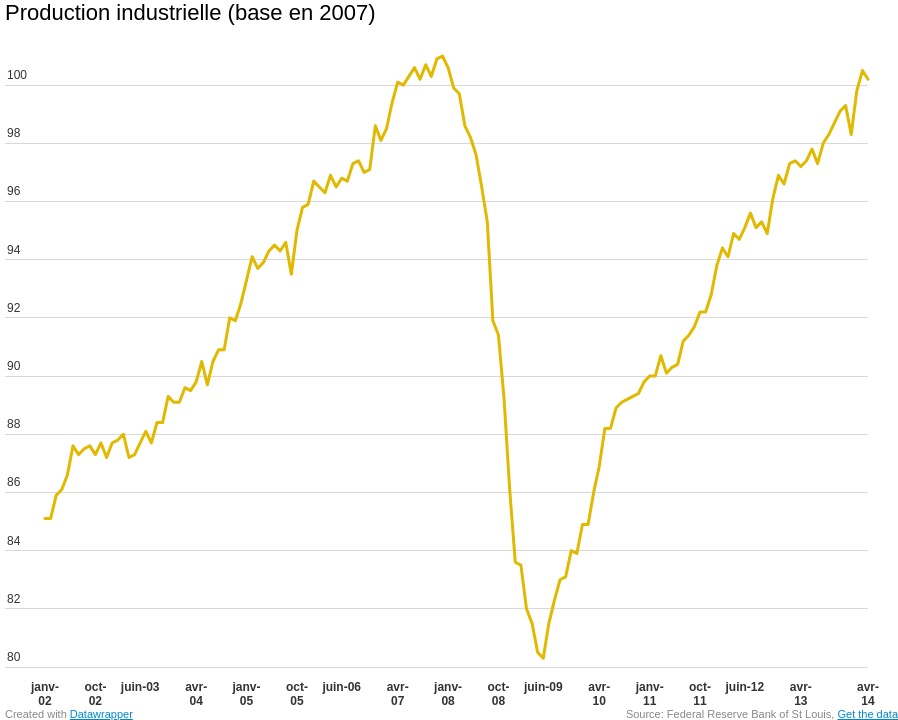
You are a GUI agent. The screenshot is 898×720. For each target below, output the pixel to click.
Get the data (867, 714)
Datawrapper (101, 714)
